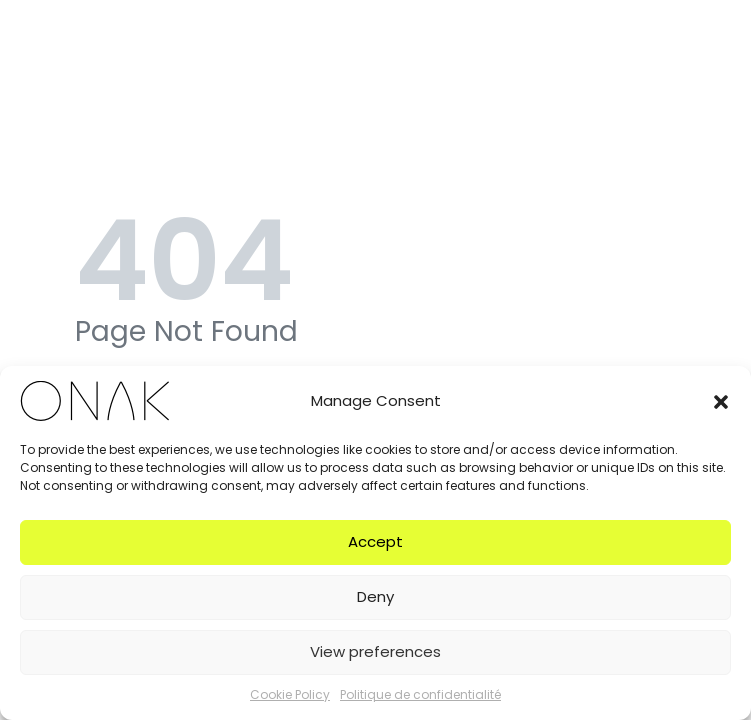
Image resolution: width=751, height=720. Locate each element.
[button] (721, 401)
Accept (375, 541)
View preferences (375, 651)
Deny (375, 596)
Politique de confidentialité (420, 694)
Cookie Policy (290, 694)
